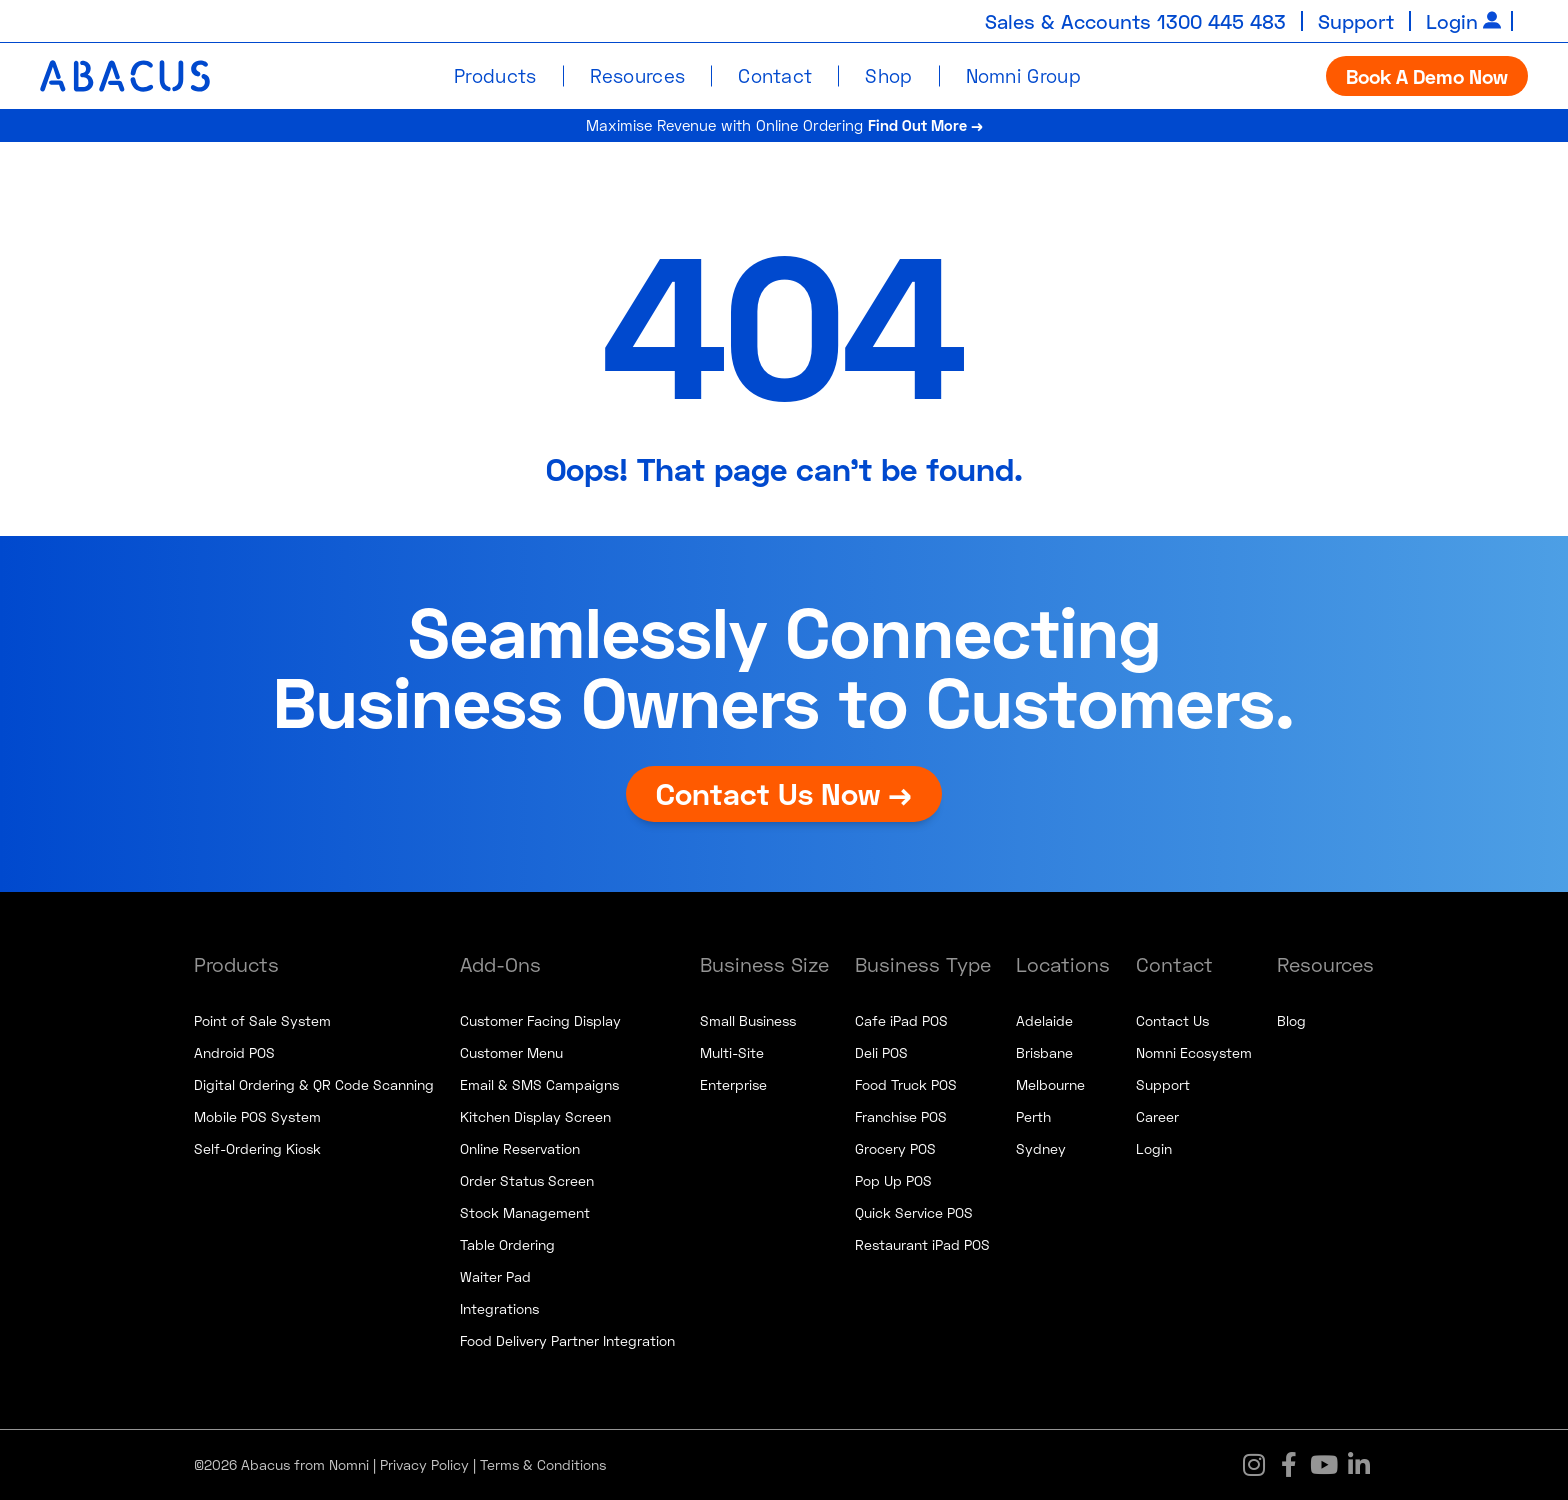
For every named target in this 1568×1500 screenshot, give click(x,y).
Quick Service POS (914, 1212)
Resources (638, 75)
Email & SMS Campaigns (539, 1084)
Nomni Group (1023, 75)
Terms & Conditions (543, 1464)
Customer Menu (511, 1052)
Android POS (234, 1052)
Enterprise (733, 1084)
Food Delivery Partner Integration (567, 1340)
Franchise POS (901, 1116)
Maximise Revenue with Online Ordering (784, 125)
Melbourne (1050, 1084)
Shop (888, 75)
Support (1356, 21)
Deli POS (881, 1052)
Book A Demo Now (1427, 76)
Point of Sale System (262, 1020)
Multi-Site (732, 1052)
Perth (1033, 1116)
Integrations (499, 1308)
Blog (1291, 1020)
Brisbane (1044, 1052)
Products (495, 75)
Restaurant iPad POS (922, 1244)
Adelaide (1044, 1020)
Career (1157, 1116)
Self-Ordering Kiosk (257, 1148)
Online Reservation (520, 1148)
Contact (775, 75)
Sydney (1041, 1148)
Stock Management (525, 1212)
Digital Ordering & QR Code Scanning (314, 1084)
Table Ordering (507, 1244)
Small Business (748, 1020)
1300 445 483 (1221, 21)
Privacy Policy (424, 1464)
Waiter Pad (495, 1276)
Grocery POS (895, 1148)
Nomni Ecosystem (1194, 1052)
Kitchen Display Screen (535, 1116)
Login (1452, 21)
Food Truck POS (906, 1084)
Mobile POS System (257, 1116)
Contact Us (1172, 1020)
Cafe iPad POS (901, 1020)
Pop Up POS (893, 1180)
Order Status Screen (527, 1180)
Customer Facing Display (540, 1020)
